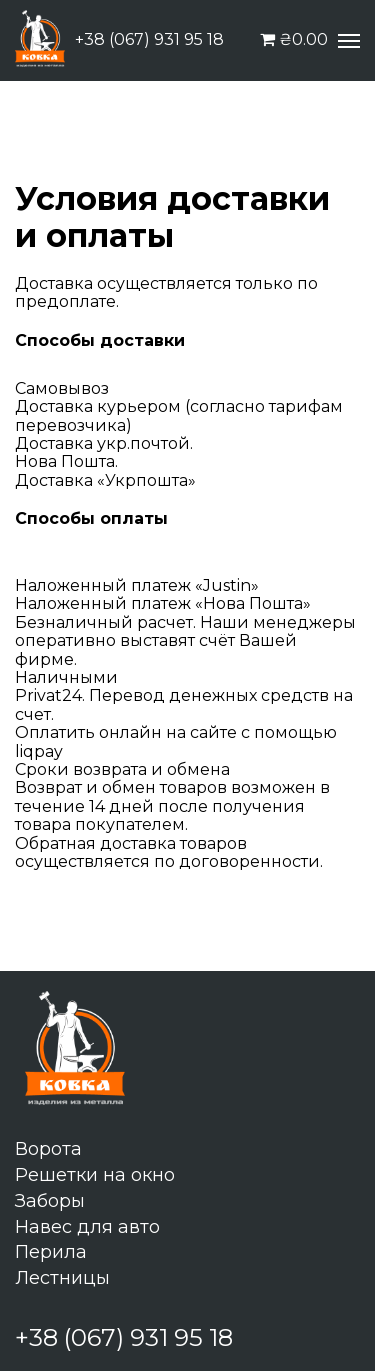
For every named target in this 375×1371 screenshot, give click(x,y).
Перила (51, 1252)
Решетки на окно (95, 1175)
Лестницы (62, 1278)
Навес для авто (87, 1227)
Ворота (48, 1149)
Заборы (50, 1201)
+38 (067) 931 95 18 (149, 40)
